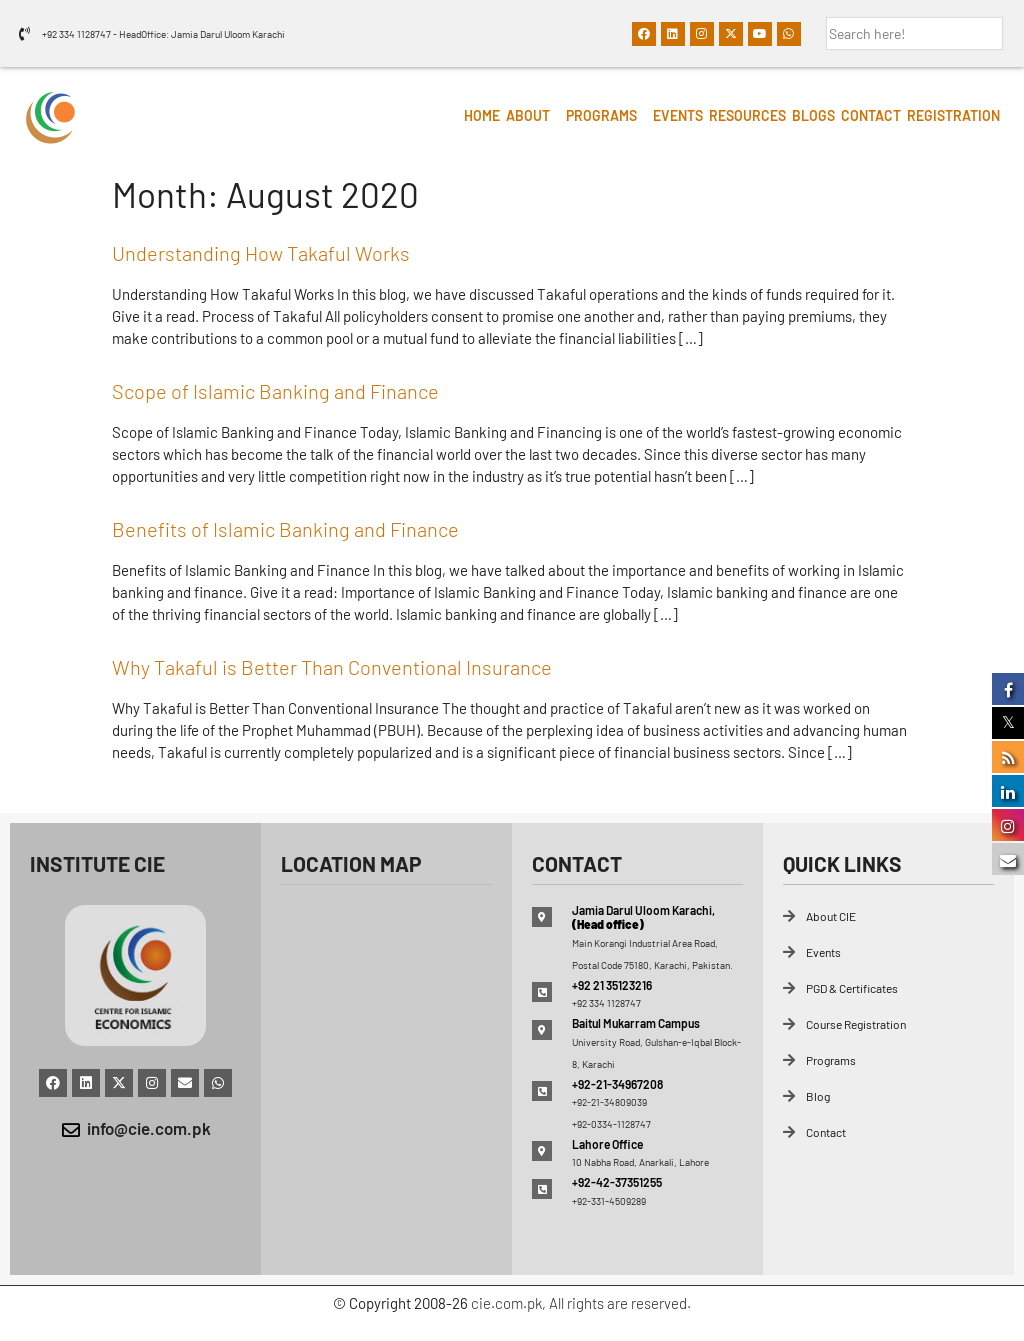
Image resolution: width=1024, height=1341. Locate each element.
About (528, 115)
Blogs (813, 115)
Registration (953, 115)
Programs (601, 115)
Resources (747, 115)
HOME (482, 115)
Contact (871, 115)
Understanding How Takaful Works (261, 253)
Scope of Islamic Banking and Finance (275, 391)
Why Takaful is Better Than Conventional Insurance (332, 667)
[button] (533, 116)
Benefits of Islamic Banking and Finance (285, 529)
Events (678, 115)
